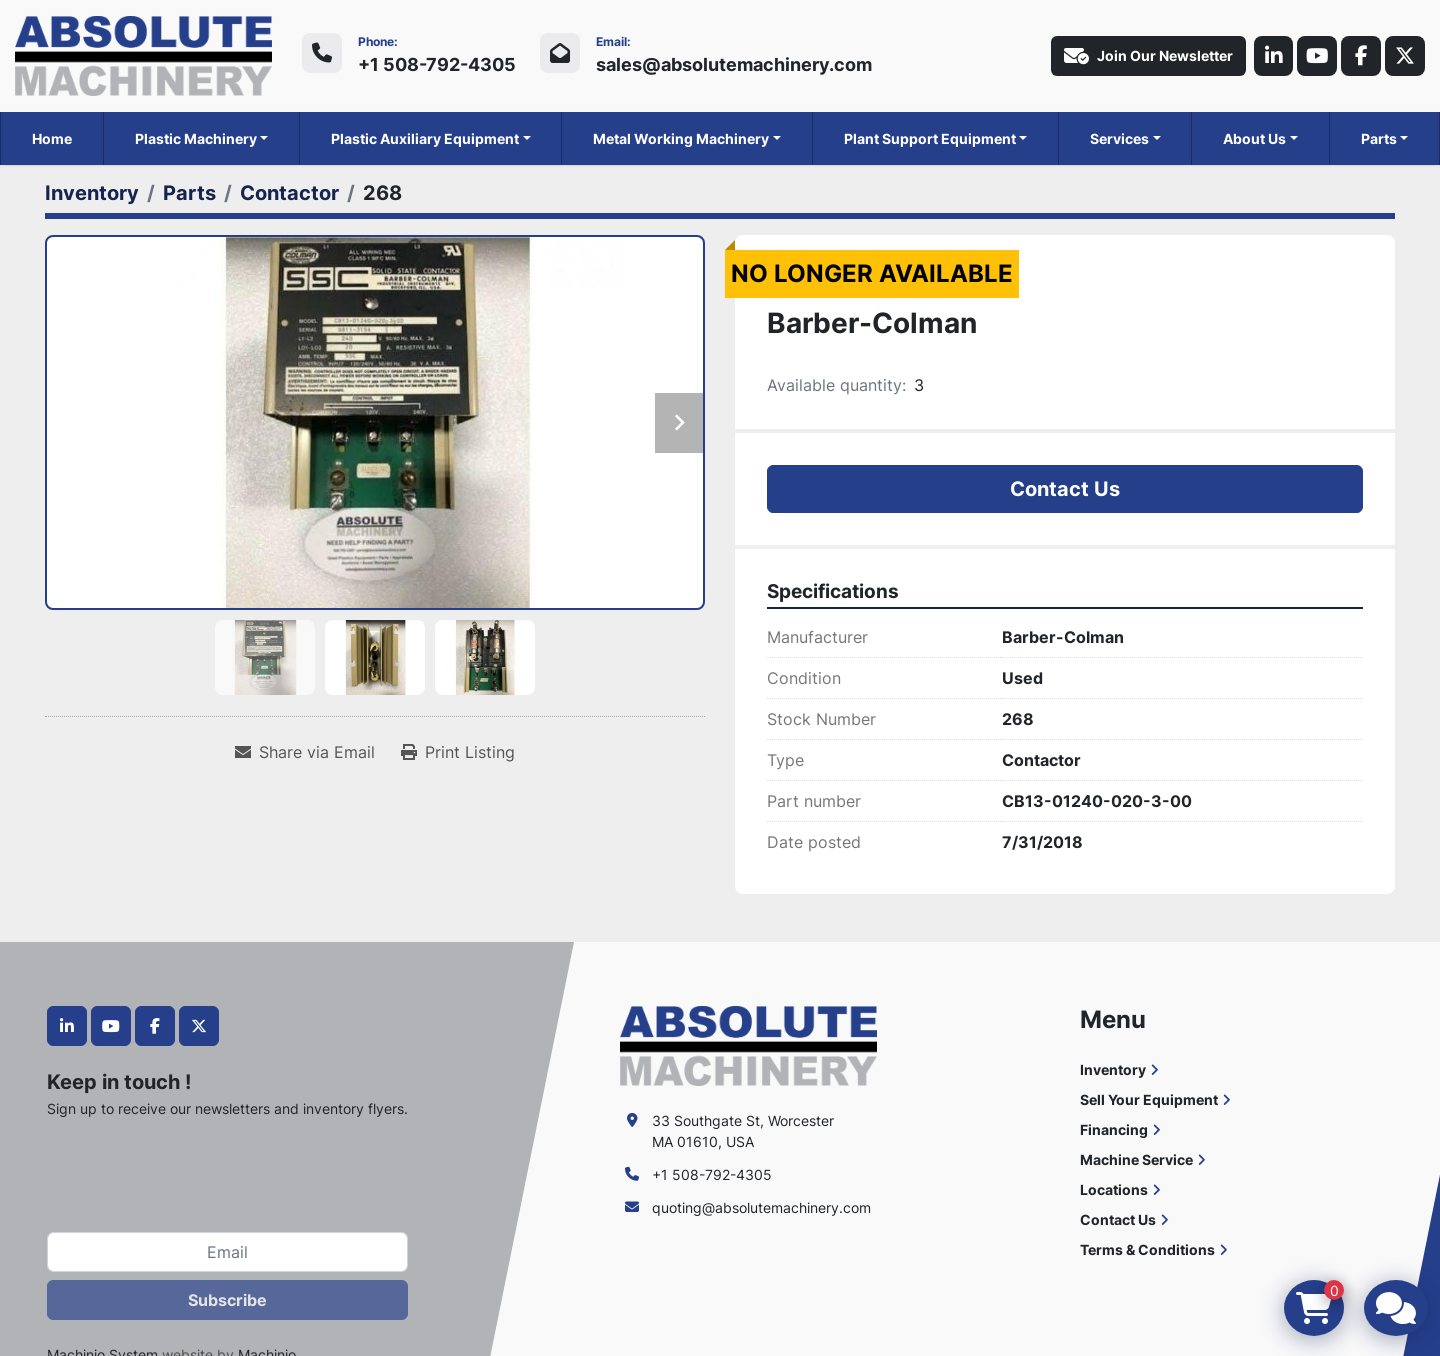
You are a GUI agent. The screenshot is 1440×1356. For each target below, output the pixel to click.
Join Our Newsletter (1147, 56)
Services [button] (1119, 138)
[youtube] (1317, 56)
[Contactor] (289, 193)
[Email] (227, 1252)
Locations (1114, 1189)
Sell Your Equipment (1149, 1099)
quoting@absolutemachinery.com (761, 1207)
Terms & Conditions (1147, 1249)
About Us (1254, 138)
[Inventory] (92, 193)
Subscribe (227, 1300)
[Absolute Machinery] (748, 1044)
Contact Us (1065, 489)
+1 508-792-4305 (437, 64)
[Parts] (189, 193)
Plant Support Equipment (930, 138)
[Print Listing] (458, 752)
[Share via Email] (305, 752)
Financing (1114, 1129)
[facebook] (1361, 56)
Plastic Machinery (196, 138)
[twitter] (1405, 56)
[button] (202, 138)
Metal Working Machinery (681, 138)
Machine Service (1136, 1159)
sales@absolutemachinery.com (734, 64)
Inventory (1113, 1069)
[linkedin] (1273, 56)
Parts (1379, 138)
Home (52, 138)
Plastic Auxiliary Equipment (425, 138)
